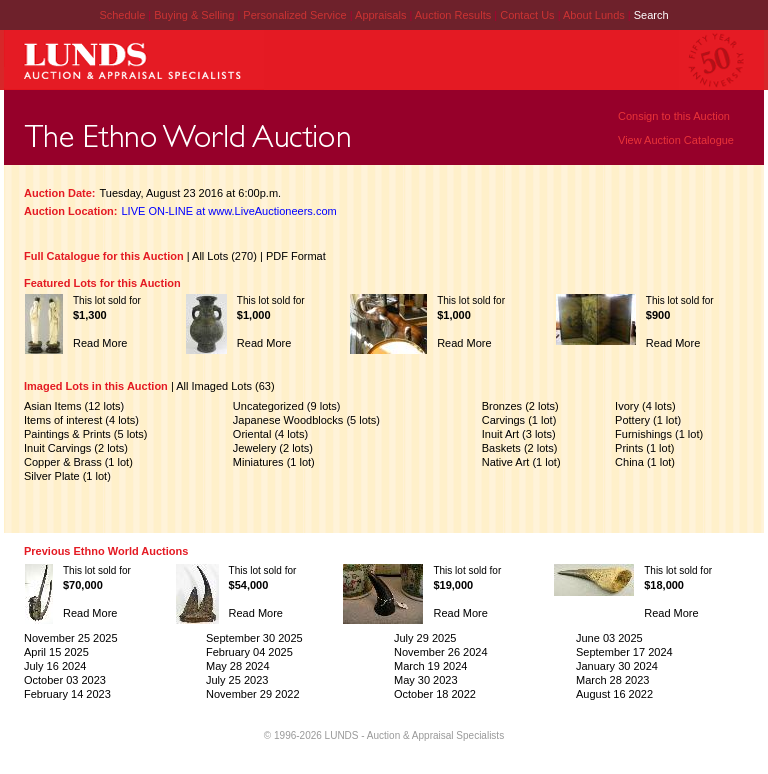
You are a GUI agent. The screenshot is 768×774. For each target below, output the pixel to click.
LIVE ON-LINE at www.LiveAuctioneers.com (229, 211)
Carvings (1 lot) (519, 420)
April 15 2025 (56, 652)
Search (651, 15)
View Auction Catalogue (676, 140)
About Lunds (595, 15)
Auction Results (454, 15)
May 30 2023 (426, 680)
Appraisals (382, 15)
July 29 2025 (425, 638)
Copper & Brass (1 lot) (78, 462)
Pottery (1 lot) (648, 420)
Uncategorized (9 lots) (287, 406)
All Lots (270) (224, 256)
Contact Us (527, 15)
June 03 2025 (609, 638)
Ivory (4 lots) (645, 406)
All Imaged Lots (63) (225, 386)
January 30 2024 (617, 666)
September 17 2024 (624, 652)
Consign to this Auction (674, 116)
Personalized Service (296, 15)
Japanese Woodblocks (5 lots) (306, 420)
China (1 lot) (645, 462)
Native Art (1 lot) (521, 462)
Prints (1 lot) (644, 448)
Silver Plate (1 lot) (67, 476)
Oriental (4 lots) (270, 434)
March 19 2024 (430, 666)
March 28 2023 (612, 680)
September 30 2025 (254, 638)
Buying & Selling (195, 15)
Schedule (122, 15)
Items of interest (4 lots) (81, 420)
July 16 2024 (55, 666)
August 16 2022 (614, 694)
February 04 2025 (249, 652)
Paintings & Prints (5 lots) (86, 434)
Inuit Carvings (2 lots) (76, 448)
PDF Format (296, 256)
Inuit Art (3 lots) (519, 434)
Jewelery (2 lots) (273, 448)
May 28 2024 (238, 666)
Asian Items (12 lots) (74, 406)
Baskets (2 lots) (520, 448)
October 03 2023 (65, 680)
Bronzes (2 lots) (520, 406)
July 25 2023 (237, 680)
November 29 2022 (253, 694)
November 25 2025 (71, 638)
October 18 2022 (435, 694)
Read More (100, 343)
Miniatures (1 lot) (274, 462)
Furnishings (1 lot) (659, 434)
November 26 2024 (441, 652)
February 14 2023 (67, 694)
